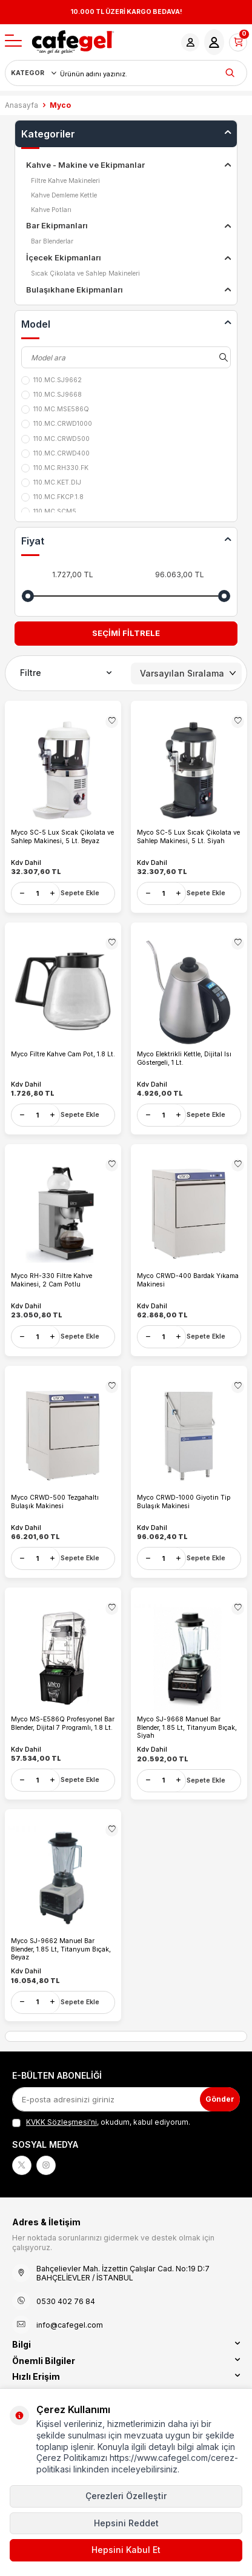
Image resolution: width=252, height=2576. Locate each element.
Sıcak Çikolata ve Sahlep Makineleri (85, 273)
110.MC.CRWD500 (55, 439)
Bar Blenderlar (52, 241)
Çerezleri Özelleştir (126, 2496)
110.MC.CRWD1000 (56, 424)
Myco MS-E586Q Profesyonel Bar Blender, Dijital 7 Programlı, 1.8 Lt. (62, 1723)
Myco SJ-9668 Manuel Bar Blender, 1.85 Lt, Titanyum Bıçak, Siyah (187, 1727)
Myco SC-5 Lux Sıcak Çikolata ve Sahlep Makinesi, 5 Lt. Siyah (188, 837)
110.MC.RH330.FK (54, 468)
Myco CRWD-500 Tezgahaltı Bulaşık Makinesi (55, 1502)
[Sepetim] (238, 42)
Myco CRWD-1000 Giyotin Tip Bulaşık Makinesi (184, 1502)
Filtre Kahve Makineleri (65, 181)
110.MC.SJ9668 (51, 395)
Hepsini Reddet (126, 2523)
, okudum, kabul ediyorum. (101, 2122)
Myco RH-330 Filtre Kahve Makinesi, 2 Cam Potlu (51, 1280)
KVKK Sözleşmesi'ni (61, 2122)
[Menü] (13, 41)
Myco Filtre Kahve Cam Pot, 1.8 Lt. (63, 1054)
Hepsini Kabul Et (126, 2550)
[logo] (72, 42)
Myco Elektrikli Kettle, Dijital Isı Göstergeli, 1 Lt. (184, 1058)
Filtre (65, 672)
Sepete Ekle (80, 893)
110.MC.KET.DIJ (51, 482)
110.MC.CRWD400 (55, 453)
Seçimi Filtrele (126, 633)
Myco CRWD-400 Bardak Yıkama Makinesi (188, 1280)
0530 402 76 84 (65, 2301)
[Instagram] (46, 2165)
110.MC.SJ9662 (51, 380)
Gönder (219, 2099)
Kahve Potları (51, 210)
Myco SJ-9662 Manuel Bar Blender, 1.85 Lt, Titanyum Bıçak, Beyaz (61, 1949)
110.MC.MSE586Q (55, 409)
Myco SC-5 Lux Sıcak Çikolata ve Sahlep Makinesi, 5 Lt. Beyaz (62, 837)
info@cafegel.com (69, 2324)
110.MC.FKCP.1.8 (52, 497)
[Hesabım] (190, 42)
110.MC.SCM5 (48, 512)
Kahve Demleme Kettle (64, 195)
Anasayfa (21, 105)
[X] (21, 2165)
